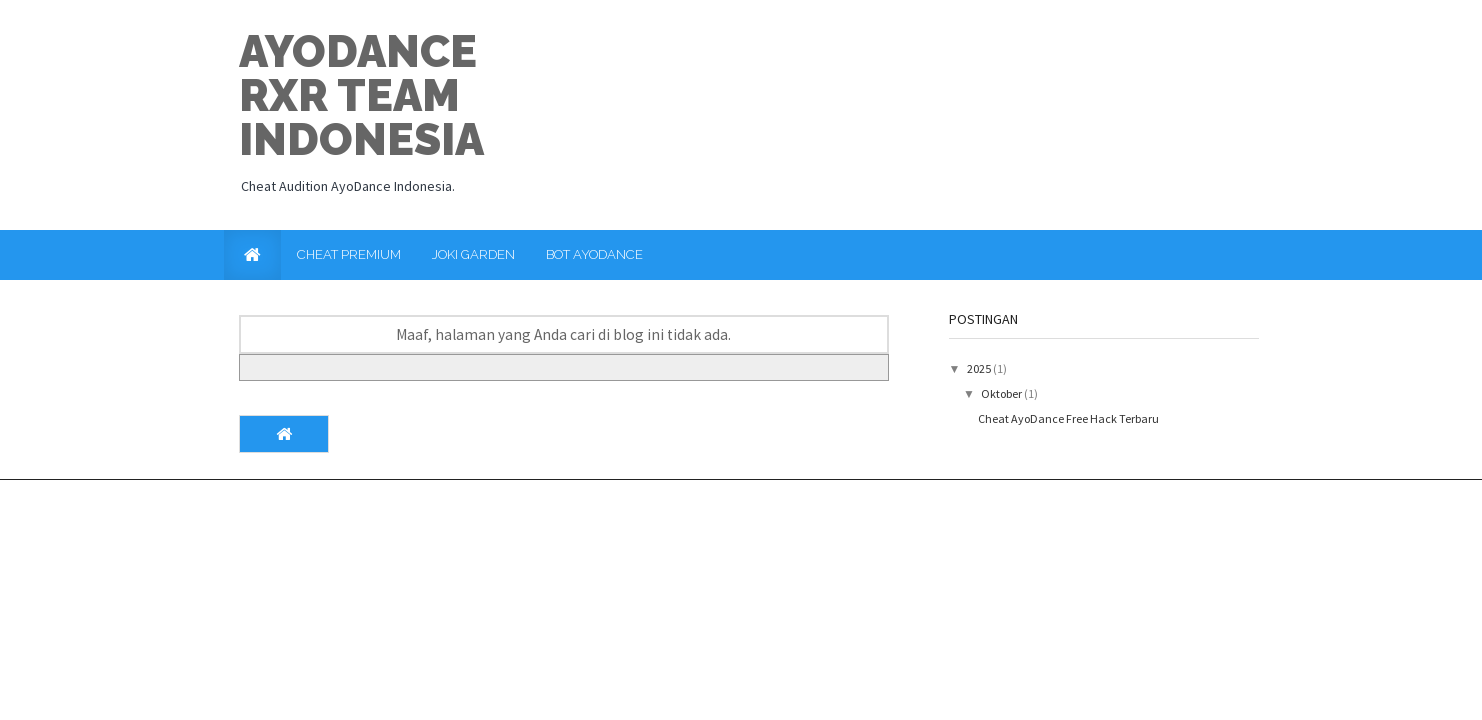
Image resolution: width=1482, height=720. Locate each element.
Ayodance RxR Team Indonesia (361, 95)
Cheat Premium (349, 254)
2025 (980, 368)
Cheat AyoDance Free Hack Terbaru (1068, 418)
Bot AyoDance (594, 254)
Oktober (1002, 393)
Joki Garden (473, 254)
